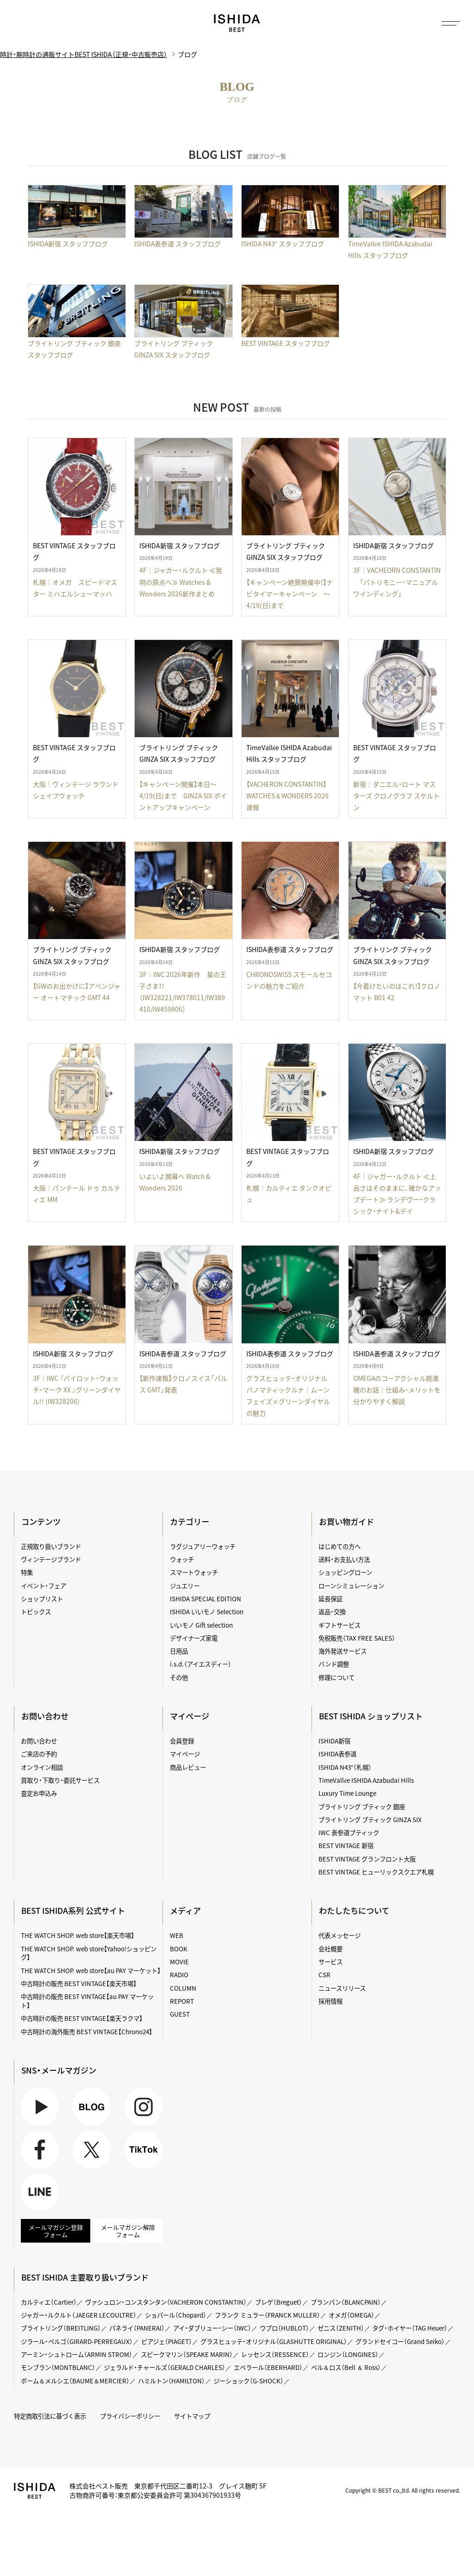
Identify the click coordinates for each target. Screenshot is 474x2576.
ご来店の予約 (39, 1753)
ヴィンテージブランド (51, 1559)
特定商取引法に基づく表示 (50, 2415)
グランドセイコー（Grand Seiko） (400, 2341)
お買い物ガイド (346, 1522)
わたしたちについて (354, 1911)
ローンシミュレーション (351, 1585)
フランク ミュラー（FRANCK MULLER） (267, 2314)
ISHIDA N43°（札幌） (345, 1767)
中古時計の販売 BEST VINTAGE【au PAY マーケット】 (87, 2001)
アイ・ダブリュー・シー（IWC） (212, 2327)
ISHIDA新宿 (334, 1740)
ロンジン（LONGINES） (348, 2354)
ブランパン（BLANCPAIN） (346, 2301)
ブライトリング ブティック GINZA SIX (370, 1819)
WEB (176, 1935)
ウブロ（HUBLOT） (284, 2327)
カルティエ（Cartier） (49, 2301)
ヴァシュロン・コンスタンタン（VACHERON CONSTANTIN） (166, 2301)
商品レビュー (188, 1767)
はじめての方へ (339, 1546)
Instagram (143, 2107)
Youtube (40, 2107)
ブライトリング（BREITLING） (61, 2327)
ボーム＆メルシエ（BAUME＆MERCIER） (75, 2380)
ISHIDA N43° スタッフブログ (282, 243)
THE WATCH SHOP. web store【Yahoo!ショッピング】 (88, 1953)
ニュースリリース (342, 1988)
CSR (324, 1974)
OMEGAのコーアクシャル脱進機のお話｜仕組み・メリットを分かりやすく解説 (397, 1389)
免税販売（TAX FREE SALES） (356, 1637)
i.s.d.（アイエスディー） (200, 1663)
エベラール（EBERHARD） (268, 2367)
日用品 (179, 1650)
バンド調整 (333, 1663)
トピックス (36, 1611)
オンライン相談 (42, 1767)
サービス (330, 1961)
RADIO (179, 1974)
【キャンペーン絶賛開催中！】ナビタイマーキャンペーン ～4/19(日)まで (289, 593)
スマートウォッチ (194, 1572)
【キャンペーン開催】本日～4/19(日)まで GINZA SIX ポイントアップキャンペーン (184, 795)
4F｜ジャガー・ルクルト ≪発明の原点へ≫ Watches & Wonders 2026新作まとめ (181, 581)
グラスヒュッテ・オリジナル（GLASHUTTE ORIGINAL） (273, 2341)
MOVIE (179, 1961)
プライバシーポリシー (130, 2415)
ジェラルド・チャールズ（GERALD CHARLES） (164, 2367)
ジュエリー (185, 1585)
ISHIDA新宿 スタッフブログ (68, 243)
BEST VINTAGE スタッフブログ (286, 343)
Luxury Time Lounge (347, 1793)
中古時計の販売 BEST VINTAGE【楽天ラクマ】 (82, 2018)
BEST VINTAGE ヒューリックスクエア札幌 (376, 1871)
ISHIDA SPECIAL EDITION (205, 1598)
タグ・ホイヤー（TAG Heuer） (410, 2327)
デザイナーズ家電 (194, 1637)
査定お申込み (39, 1793)
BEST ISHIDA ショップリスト (371, 1716)
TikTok (143, 2150)
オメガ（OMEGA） (351, 2314)
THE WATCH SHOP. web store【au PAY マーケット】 (91, 1970)
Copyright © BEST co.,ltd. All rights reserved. (402, 2490)
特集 (27, 1572)
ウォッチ (182, 1559)
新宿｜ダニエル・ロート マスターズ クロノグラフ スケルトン (396, 795)
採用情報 (330, 2001)
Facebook (40, 2150)
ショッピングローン (345, 1572)
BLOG (92, 2107)
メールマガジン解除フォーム (128, 2231)
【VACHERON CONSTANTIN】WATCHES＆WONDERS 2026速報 (287, 795)
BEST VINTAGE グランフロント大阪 (367, 1858)
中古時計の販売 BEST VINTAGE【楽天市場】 (79, 1983)
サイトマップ (192, 2415)
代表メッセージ (339, 1935)
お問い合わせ (39, 1740)
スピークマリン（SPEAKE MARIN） (187, 2354)
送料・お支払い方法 (344, 1559)
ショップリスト (42, 1598)
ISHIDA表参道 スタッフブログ (178, 243)
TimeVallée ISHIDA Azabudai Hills (366, 1780)
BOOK (178, 1948)
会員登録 (182, 1740)
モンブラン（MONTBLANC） (58, 2367)
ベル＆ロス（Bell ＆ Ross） (346, 2367)
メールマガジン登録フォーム (56, 2231)
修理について (336, 1677)
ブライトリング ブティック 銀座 (361, 1806)
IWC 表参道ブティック (348, 1832)
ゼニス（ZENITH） (341, 2327)
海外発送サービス (342, 1650)
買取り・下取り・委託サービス (60, 1780)
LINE (40, 2192)
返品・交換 (332, 1611)
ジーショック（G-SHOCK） (248, 2380)
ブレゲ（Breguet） (278, 2301)
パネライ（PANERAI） (137, 2327)
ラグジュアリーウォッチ (203, 1546)
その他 (179, 1677)
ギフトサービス (339, 1625)
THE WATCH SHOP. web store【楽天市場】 (77, 1935)
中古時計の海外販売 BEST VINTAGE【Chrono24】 (86, 2031)
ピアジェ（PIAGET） (166, 2341)
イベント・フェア (43, 1585)
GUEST (180, 2013)
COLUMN (183, 1988)
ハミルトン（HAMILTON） (171, 2380)
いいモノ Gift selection (201, 1625)
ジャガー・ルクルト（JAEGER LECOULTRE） (79, 2314)
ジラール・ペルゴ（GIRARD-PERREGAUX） (77, 2341)
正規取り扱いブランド (51, 1546)
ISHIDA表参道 (337, 1753)
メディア (185, 1911)
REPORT (182, 2001)
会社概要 (330, 1948)
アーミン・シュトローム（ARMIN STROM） (76, 2354)
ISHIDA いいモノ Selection (206, 1611)
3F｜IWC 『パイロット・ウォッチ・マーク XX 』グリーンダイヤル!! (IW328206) (77, 1389)
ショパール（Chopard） (175, 2314)
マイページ (190, 1716)
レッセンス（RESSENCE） (275, 2354)
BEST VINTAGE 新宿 (346, 1845)
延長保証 (330, 1598)
